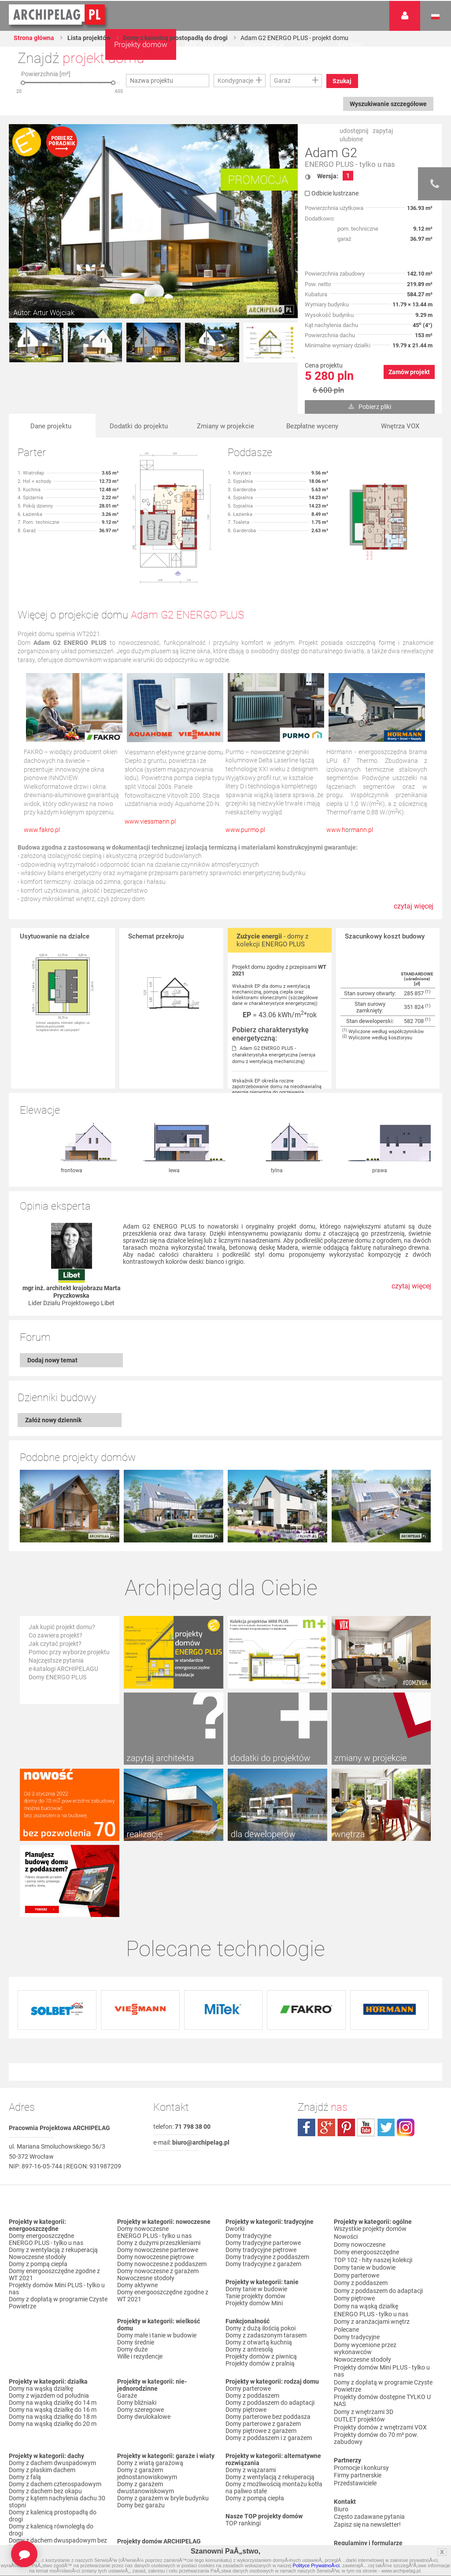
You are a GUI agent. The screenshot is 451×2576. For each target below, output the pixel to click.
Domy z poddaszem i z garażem (269, 2365)
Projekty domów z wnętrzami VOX (380, 2339)
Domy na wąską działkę (41, 2316)
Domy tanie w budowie (256, 2216)
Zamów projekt (409, 371)
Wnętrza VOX (400, 426)
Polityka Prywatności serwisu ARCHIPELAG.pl (374, 2461)
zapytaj (383, 130)
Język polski (435, 16)
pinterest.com (346, 2055)
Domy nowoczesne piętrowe (155, 2184)
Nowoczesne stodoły (37, 2184)
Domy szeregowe (140, 2337)
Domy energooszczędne (41, 2163)
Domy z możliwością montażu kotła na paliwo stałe (274, 2415)
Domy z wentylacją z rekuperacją (53, 2177)
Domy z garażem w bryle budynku (163, 2425)
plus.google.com (326, 2055)
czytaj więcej (413, 910)
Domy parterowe (248, 2316)
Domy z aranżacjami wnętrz (372, 2241)
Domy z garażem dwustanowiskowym (145, 2415)
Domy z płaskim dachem (42, 2397)
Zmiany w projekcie (226, 426)
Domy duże (132, 2277)
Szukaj (343, 81)
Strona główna (34, 37)
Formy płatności (356, 2478)
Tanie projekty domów (255, 2223)
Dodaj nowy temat (52, 1360)
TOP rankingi (243, 2451)
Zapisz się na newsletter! (367, 2432)
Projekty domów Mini (254, 2230)
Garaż (282, 80)
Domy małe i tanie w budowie (156, 2263)
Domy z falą (25, 2404)
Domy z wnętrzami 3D (363, 2325)
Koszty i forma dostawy (366, 2485)
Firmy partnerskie (357, 2385)
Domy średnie (135, 2270)
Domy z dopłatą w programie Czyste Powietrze (58, 2230)
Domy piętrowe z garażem (261, 2358)
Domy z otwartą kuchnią (259, 2270)
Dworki (235, 2156)
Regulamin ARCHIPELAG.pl (371, 2471)
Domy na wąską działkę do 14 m (52, 2330)
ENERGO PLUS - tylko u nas (350, 164)
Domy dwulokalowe (143, 2344)
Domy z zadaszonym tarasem (266, 2263)
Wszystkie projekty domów (370, 2156)
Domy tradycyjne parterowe (263, 2170)
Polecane (346, 2248)
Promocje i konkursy (361, 2378)
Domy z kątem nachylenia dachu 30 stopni (57, 2429)
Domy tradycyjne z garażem (263, 2191)
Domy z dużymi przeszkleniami (158, 2170)
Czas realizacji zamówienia (370, 2499)
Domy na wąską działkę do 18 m (52, 2344)
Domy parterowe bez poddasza (268, 2344)
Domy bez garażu (141, 2432)
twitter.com (386, 2055)
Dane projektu (51, 426)
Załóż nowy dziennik (53, 1420)
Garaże (127, 2323)
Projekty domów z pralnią (260, 2291)
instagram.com (405, 2055)
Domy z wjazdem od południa (49, 2323)
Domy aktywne (137, 2212)
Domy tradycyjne (248, 2163)
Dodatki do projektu (138, 426)
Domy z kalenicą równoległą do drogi (51, 2458)
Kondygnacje (235, 80)
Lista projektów (89, 37)
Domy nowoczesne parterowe (157, 2177)
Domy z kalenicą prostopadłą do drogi (177, 37)
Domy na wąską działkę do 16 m (52, 2337)
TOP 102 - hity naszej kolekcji (373, 2184)
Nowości (129, 2476)
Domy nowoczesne (143, 2156)
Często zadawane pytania (369, 2425)
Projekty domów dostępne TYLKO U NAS (382, 2315)
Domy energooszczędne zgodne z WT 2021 (54, 2202)
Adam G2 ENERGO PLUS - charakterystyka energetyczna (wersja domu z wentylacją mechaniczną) (273, 1054)
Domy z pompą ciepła (38, 2191)
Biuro (341, 2417)
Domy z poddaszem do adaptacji (270, 2330)
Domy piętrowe (246, 2337)
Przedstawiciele (355, 2392)
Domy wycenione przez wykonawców (365, 2266)
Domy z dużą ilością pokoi (261, 2256)
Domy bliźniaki (136, 2330)
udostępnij (354, 130)
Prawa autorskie (356, 2506)
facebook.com (306, 2055)
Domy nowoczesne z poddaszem (162, 2191)
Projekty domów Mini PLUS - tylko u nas (57, 2216)
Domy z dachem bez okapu (45, 2418)
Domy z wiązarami (251, 2397)
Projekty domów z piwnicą (261, 2284)
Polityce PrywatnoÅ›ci (316, 2565)
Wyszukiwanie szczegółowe (387, 103)
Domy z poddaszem (252, 2323)
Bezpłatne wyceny (312, 426)
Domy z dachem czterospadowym (55, 2411)
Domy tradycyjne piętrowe (261, 2177)
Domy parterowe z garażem (263, 2351)
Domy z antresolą (249, 2277)
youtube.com (366, 2055)
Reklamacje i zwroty (361, 2492)
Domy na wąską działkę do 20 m (52, 2351)
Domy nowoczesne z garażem (158, 2198)
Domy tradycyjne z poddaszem (267, 2184)
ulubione (351, 139)
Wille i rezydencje (140, 2284)
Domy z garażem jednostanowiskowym (147, 2401)
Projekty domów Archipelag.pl (57, 15)
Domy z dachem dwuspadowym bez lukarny (58, 2472)
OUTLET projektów (359, 2332)
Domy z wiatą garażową (150, 2390)
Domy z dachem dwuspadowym (52, 2390)
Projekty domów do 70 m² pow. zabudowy (376, 2350)
